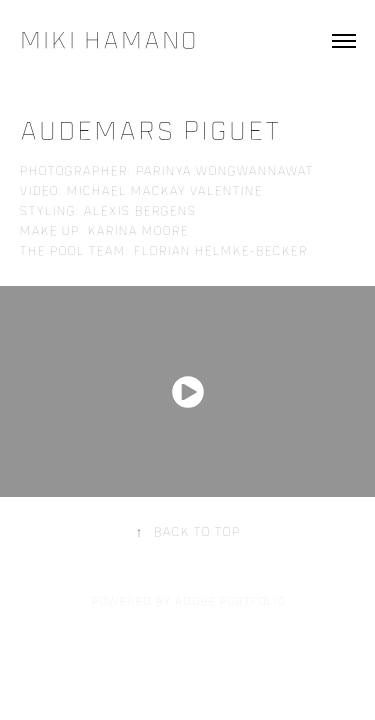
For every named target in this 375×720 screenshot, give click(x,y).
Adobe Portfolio (229, 601)
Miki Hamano (108, 40)
